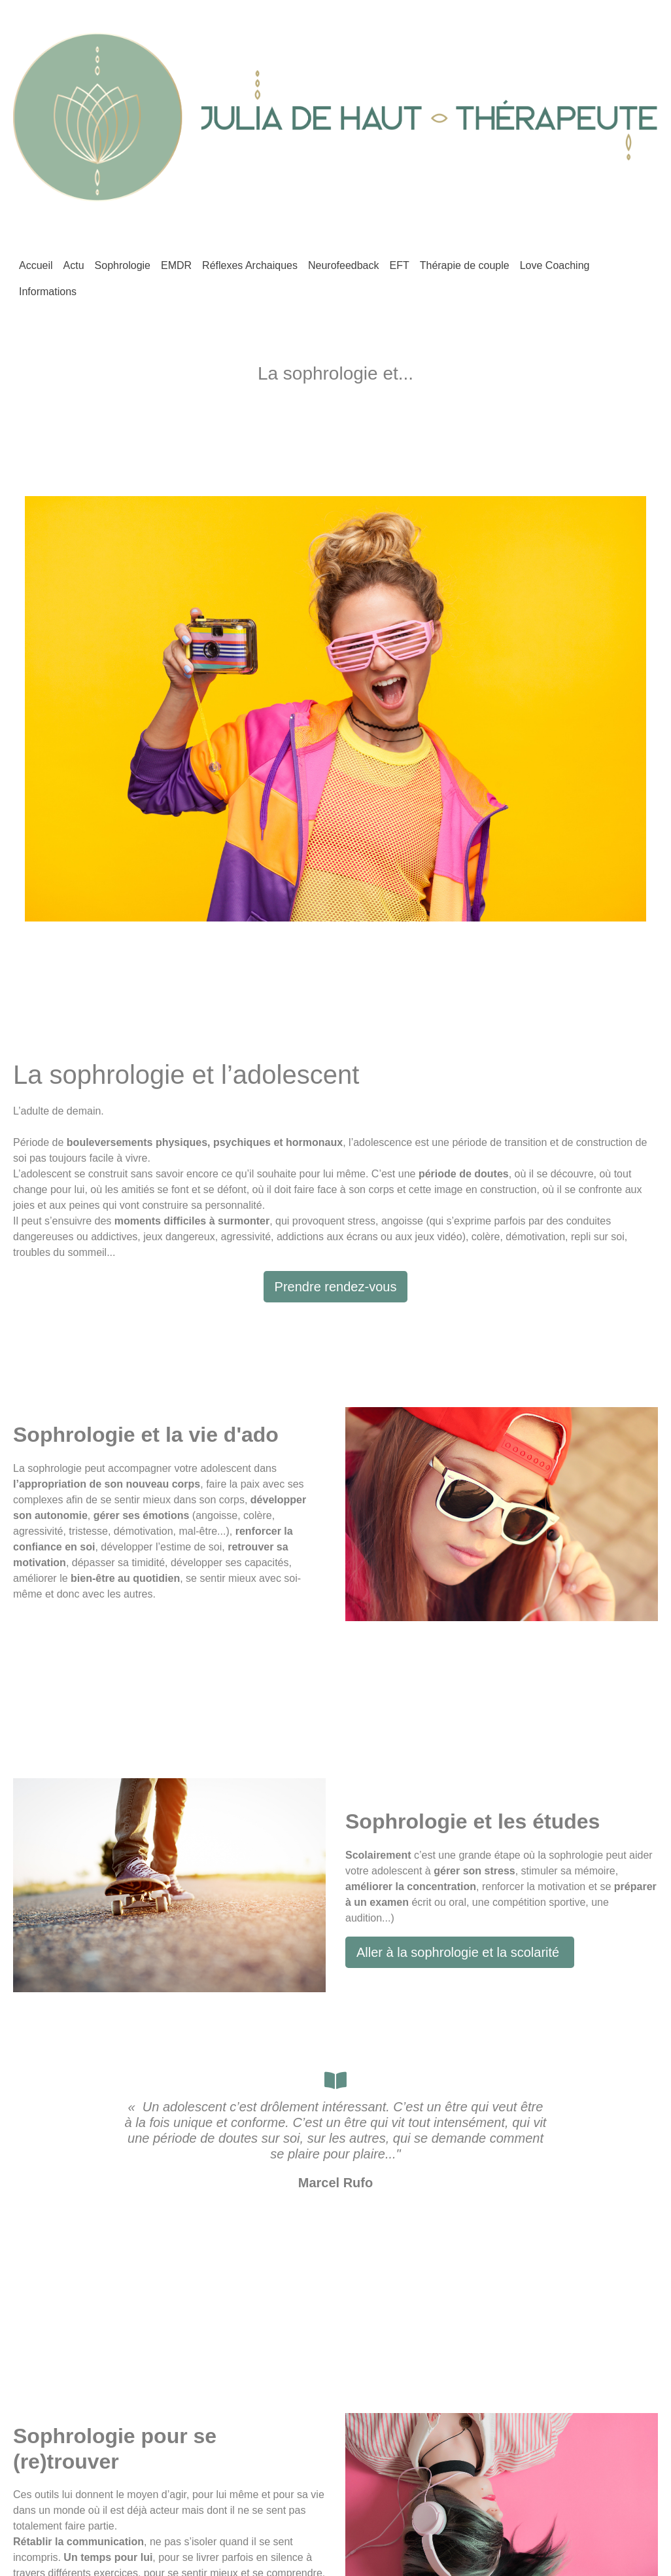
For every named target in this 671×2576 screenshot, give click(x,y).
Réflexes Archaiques (250, 265)
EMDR (176, 265)
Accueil (36, 265)
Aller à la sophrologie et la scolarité (459, 1952)
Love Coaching (555, 265)
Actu (73, 265)
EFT (399, 265)
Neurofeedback (343, 265)
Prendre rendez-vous (336, 1286)
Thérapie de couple (464, 265)
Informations (48, 291)
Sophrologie (122, 265)
